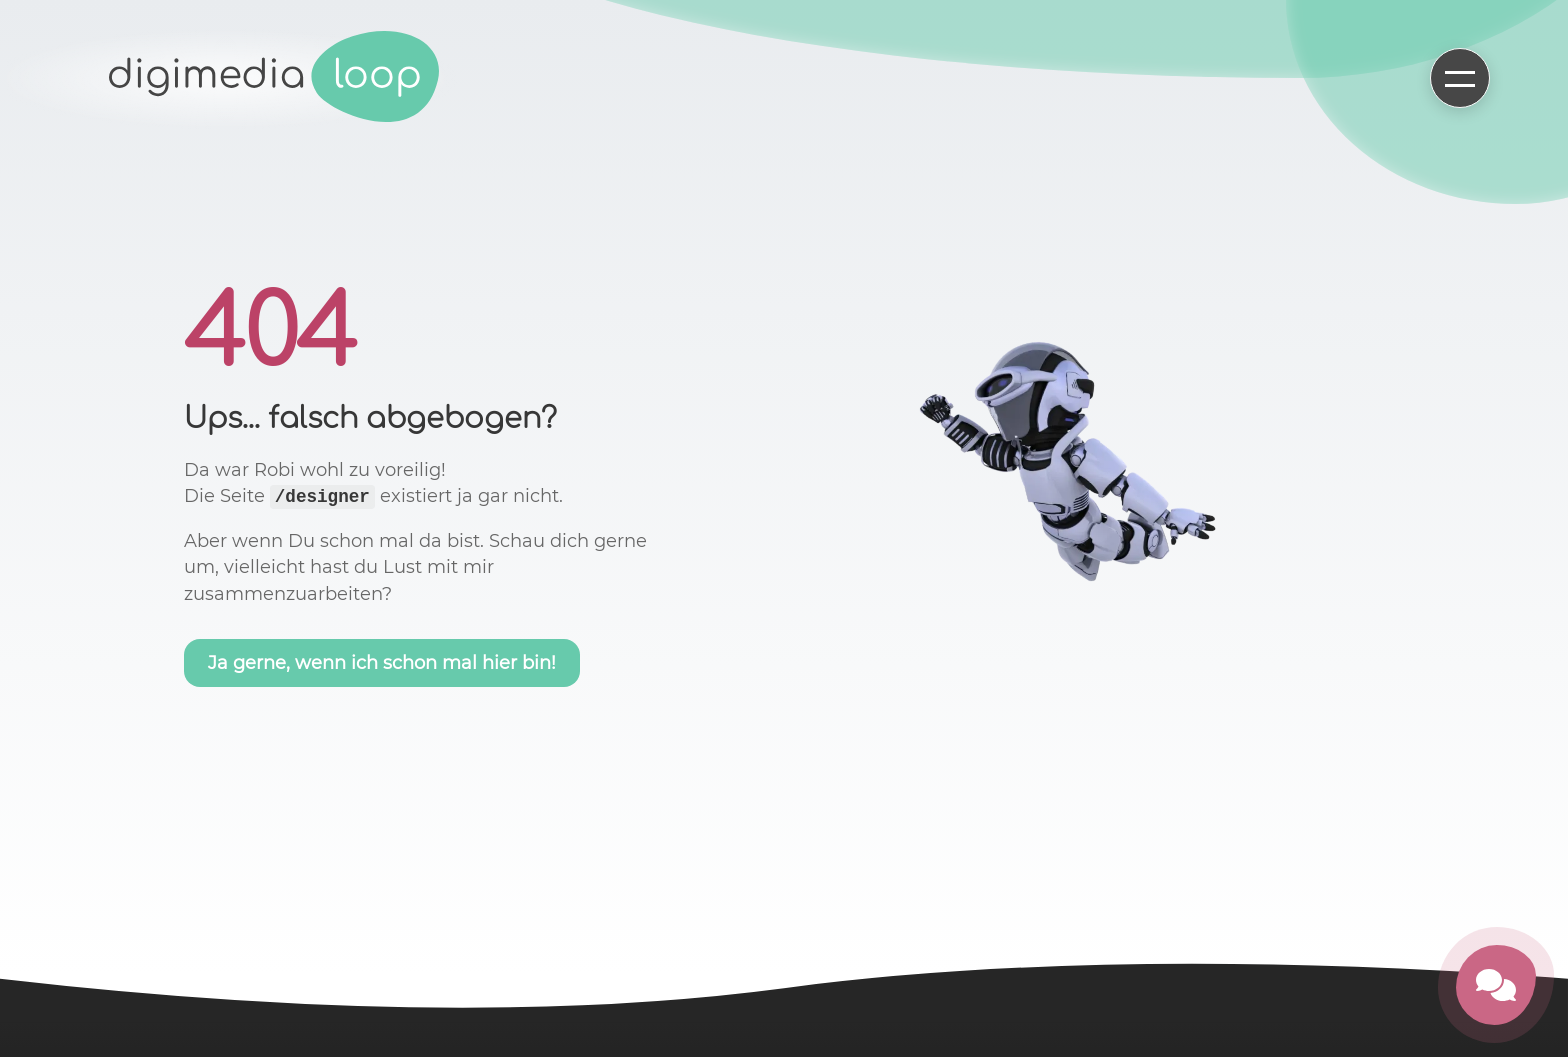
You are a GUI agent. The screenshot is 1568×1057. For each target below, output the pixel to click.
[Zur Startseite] (275, 78)
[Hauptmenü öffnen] (1460, 78)
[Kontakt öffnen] (1496, 985)
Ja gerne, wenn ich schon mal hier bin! (382, 663)
